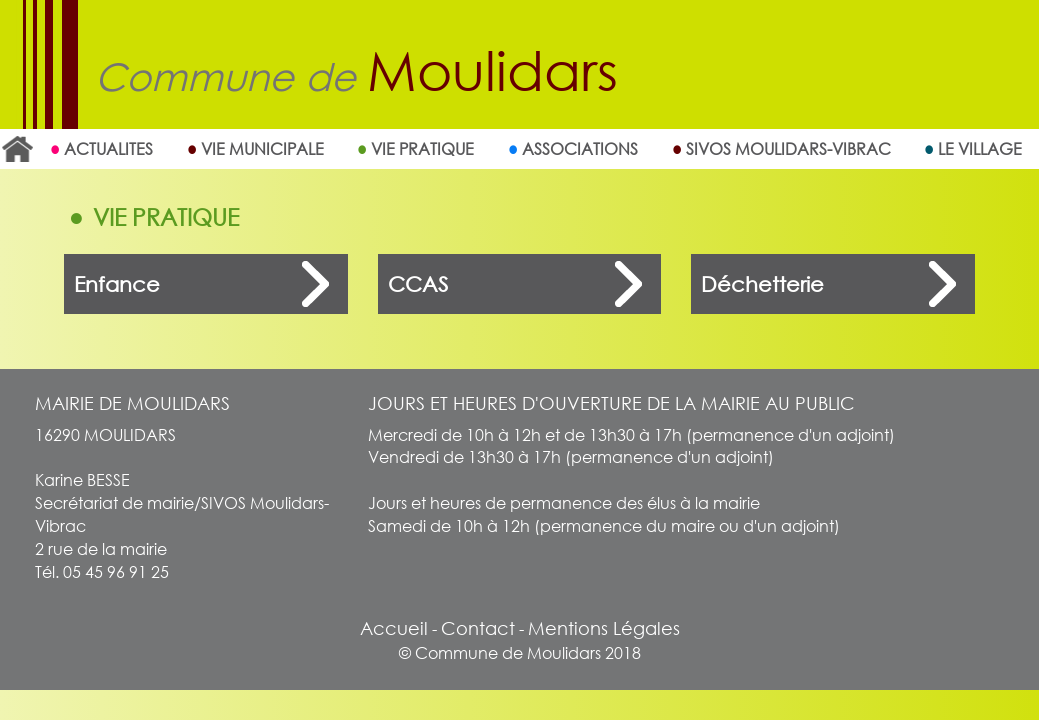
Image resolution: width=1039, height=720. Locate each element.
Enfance (117, 284)
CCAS (418, 284)
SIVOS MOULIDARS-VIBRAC (788, 148)
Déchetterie (762, 284)
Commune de (356, 76)
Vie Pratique (422, 148)
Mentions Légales (604, 628)
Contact (478, 628)
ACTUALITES (108, 148)
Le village (980, 148)
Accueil (17, 149)
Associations (580, 148)
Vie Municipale (262, 148)
